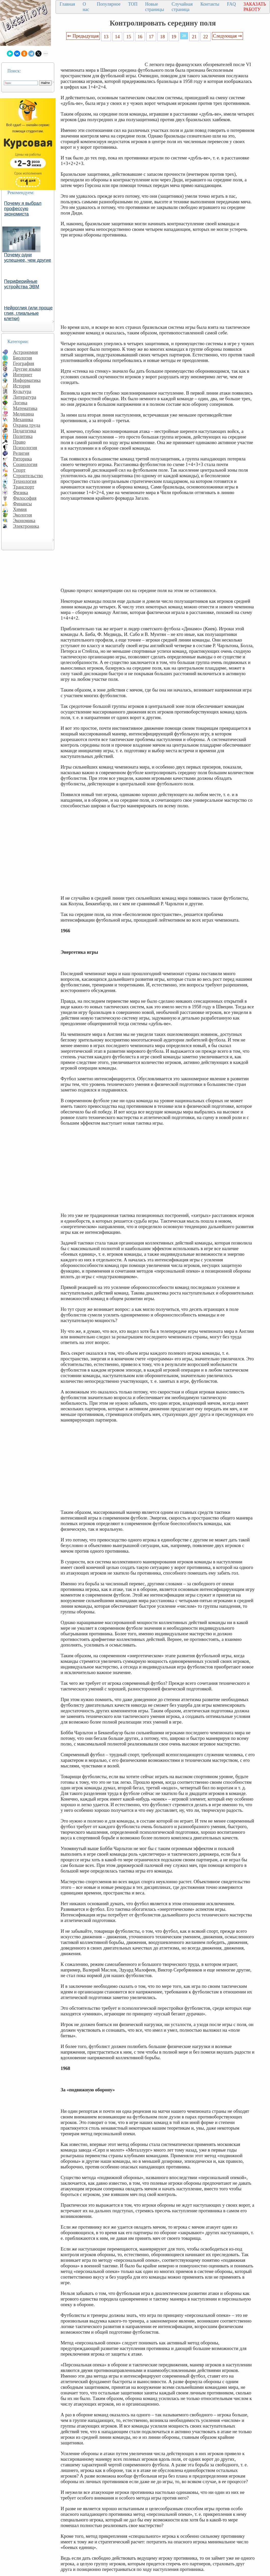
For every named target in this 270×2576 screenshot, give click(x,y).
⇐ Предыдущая (83, 36)
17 (151, 36)
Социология (25, 464)
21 (194, 36)
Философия (24, 498)
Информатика (27, 380)
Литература (24, 397)
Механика (23, 419)
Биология (22, 357)
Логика (20, 402)
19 (173, 36)
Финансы (22, 503)
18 (162, 36)
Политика (23, 436)
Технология (24, 481)
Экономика (24, 520)
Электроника (26, 526)
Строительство (28, 475)
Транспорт (23, 486)
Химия (20, 509)
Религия (21, 453)
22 (205, 36)
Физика (20, 492)
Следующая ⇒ (227, 36)
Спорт (19, 470)
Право (19, 442)
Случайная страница (182, 7)
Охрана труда (26, 425)
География (23, 363)
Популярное (108, 4)
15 (128, 36)
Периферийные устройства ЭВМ (21, 284)
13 (106, 36)
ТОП (133, 4)
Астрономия (25, 352)
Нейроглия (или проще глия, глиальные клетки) (28, 313)
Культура (22, 391)
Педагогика (24, 430)
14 (117, 36)
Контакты (209, 4)
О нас (86, 7)
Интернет (22, 374)
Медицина (23, 414)
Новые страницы (154, 7)
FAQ (231, 4)
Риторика (22, 458)
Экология (22, 515)
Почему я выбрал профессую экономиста (23, 209)
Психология (25, 447)
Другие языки (27, 369)
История (21, 385)
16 (140, 36)
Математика (25, 408)
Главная (67, 4)
